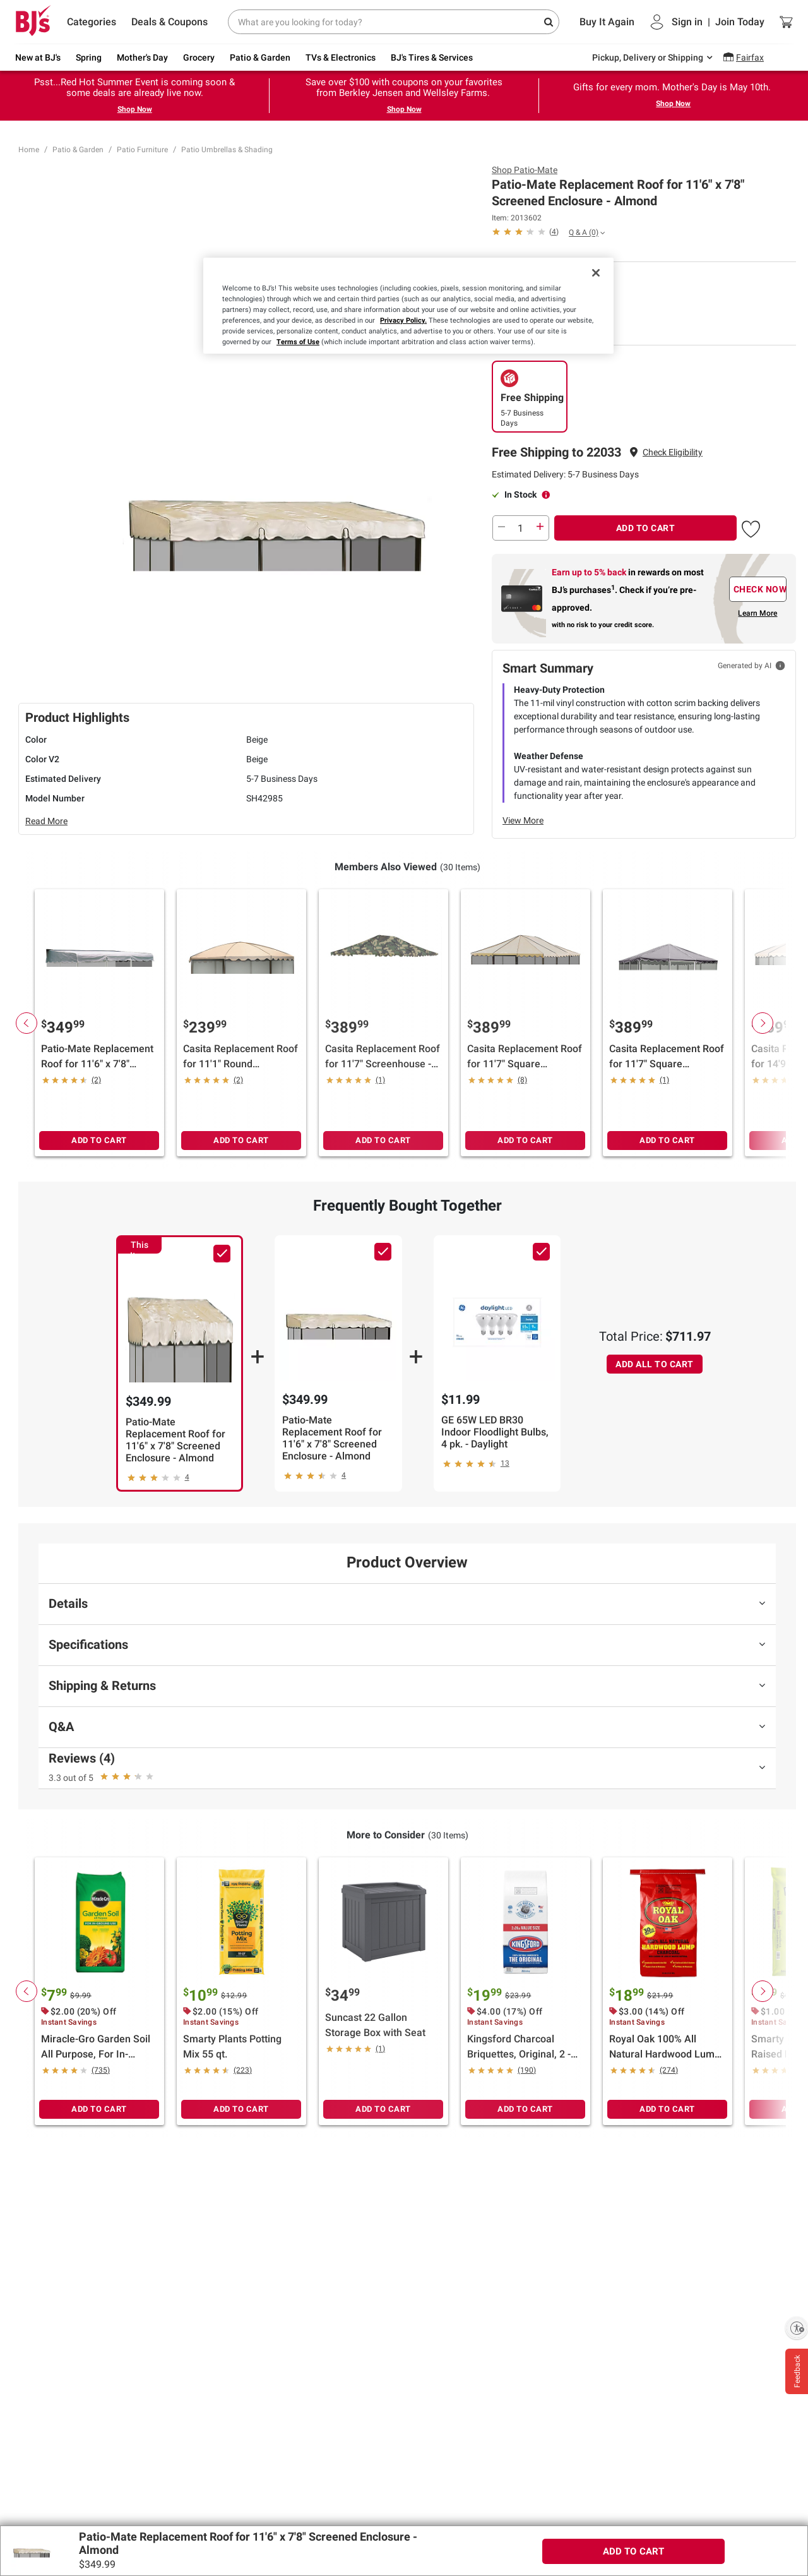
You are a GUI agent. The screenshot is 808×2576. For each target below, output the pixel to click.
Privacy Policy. (403, 320)
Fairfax (750, 57)
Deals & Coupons (169, 22)
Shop (524, 170)
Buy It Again (606, 22)
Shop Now (134, 109)
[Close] (596, 273)
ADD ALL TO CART (654, 1364)
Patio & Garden (260, 57)
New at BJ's (38, 57)
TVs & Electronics (341, 57)
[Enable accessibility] (796, 2327)
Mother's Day (142, 57)
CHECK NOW (760, 589)
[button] (673, 452)
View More (523, 820)
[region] (408, 306)
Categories (91, 22)
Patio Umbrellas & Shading (227, 149)
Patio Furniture (142, 149)
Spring (89, 57)
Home (28, 149)
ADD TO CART (645, 528)
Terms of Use (297, 341)
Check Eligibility (673, 452)
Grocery (199, 57)
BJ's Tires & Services (432, 57)
